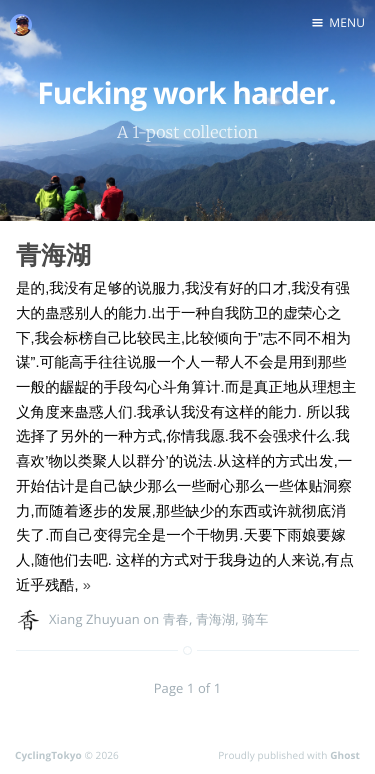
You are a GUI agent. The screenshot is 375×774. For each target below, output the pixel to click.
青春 (176, 619)
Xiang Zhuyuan (94, 619)
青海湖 (53, 255)
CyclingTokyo (48, 755)
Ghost (345, 755)
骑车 (255, 619)
